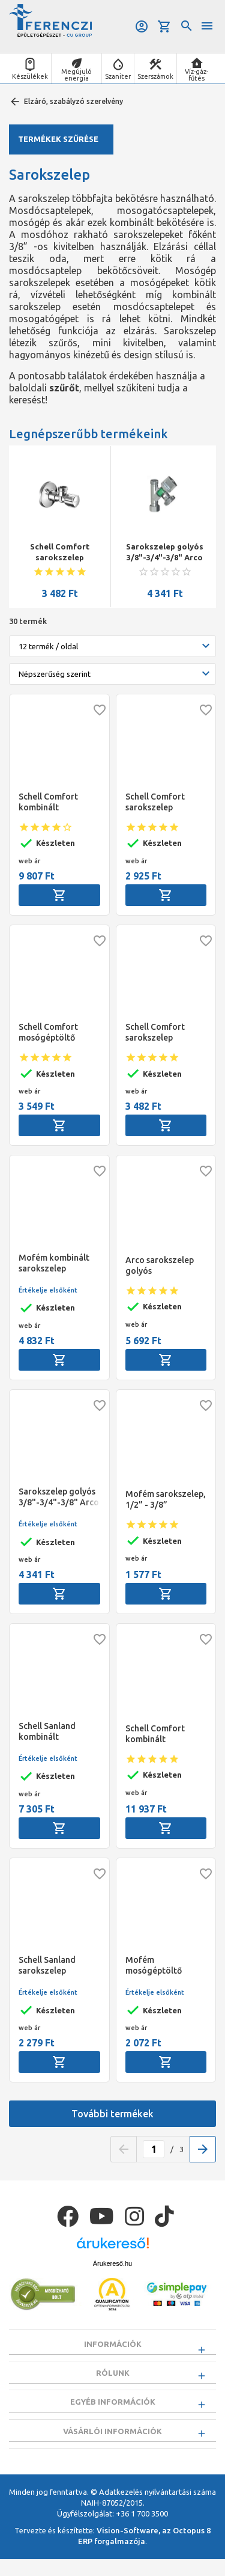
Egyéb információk (112, 2410)
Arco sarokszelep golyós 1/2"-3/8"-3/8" (159, 1265)
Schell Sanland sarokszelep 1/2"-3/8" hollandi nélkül (55, 1965)
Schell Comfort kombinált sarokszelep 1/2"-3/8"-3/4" (48, 802)
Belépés (141, 26)
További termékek (112, 2113)
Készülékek (30, 76)
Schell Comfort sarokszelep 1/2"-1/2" (59, 552)
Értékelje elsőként (48, 1290)
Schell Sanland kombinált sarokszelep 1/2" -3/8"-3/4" (52, 1731)
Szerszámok (155, 76)
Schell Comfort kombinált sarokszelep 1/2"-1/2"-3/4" (155, 1734)
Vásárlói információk (112, 2444)
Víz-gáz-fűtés (196, 75)
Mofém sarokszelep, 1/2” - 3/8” (165, 1499)
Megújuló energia (76, 75)
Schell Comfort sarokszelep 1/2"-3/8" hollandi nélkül (161, 802)
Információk (113, 2344)
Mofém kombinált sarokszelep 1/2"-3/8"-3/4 (54, 1263)
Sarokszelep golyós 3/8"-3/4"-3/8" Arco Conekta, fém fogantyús (164, 552)
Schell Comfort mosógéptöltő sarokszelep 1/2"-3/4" (48, 1032)
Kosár (164, 26)
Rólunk (113, 2377)
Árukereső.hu (112, 2263)
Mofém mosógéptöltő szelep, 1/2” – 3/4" (161, 1965)
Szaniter (118, 76)
